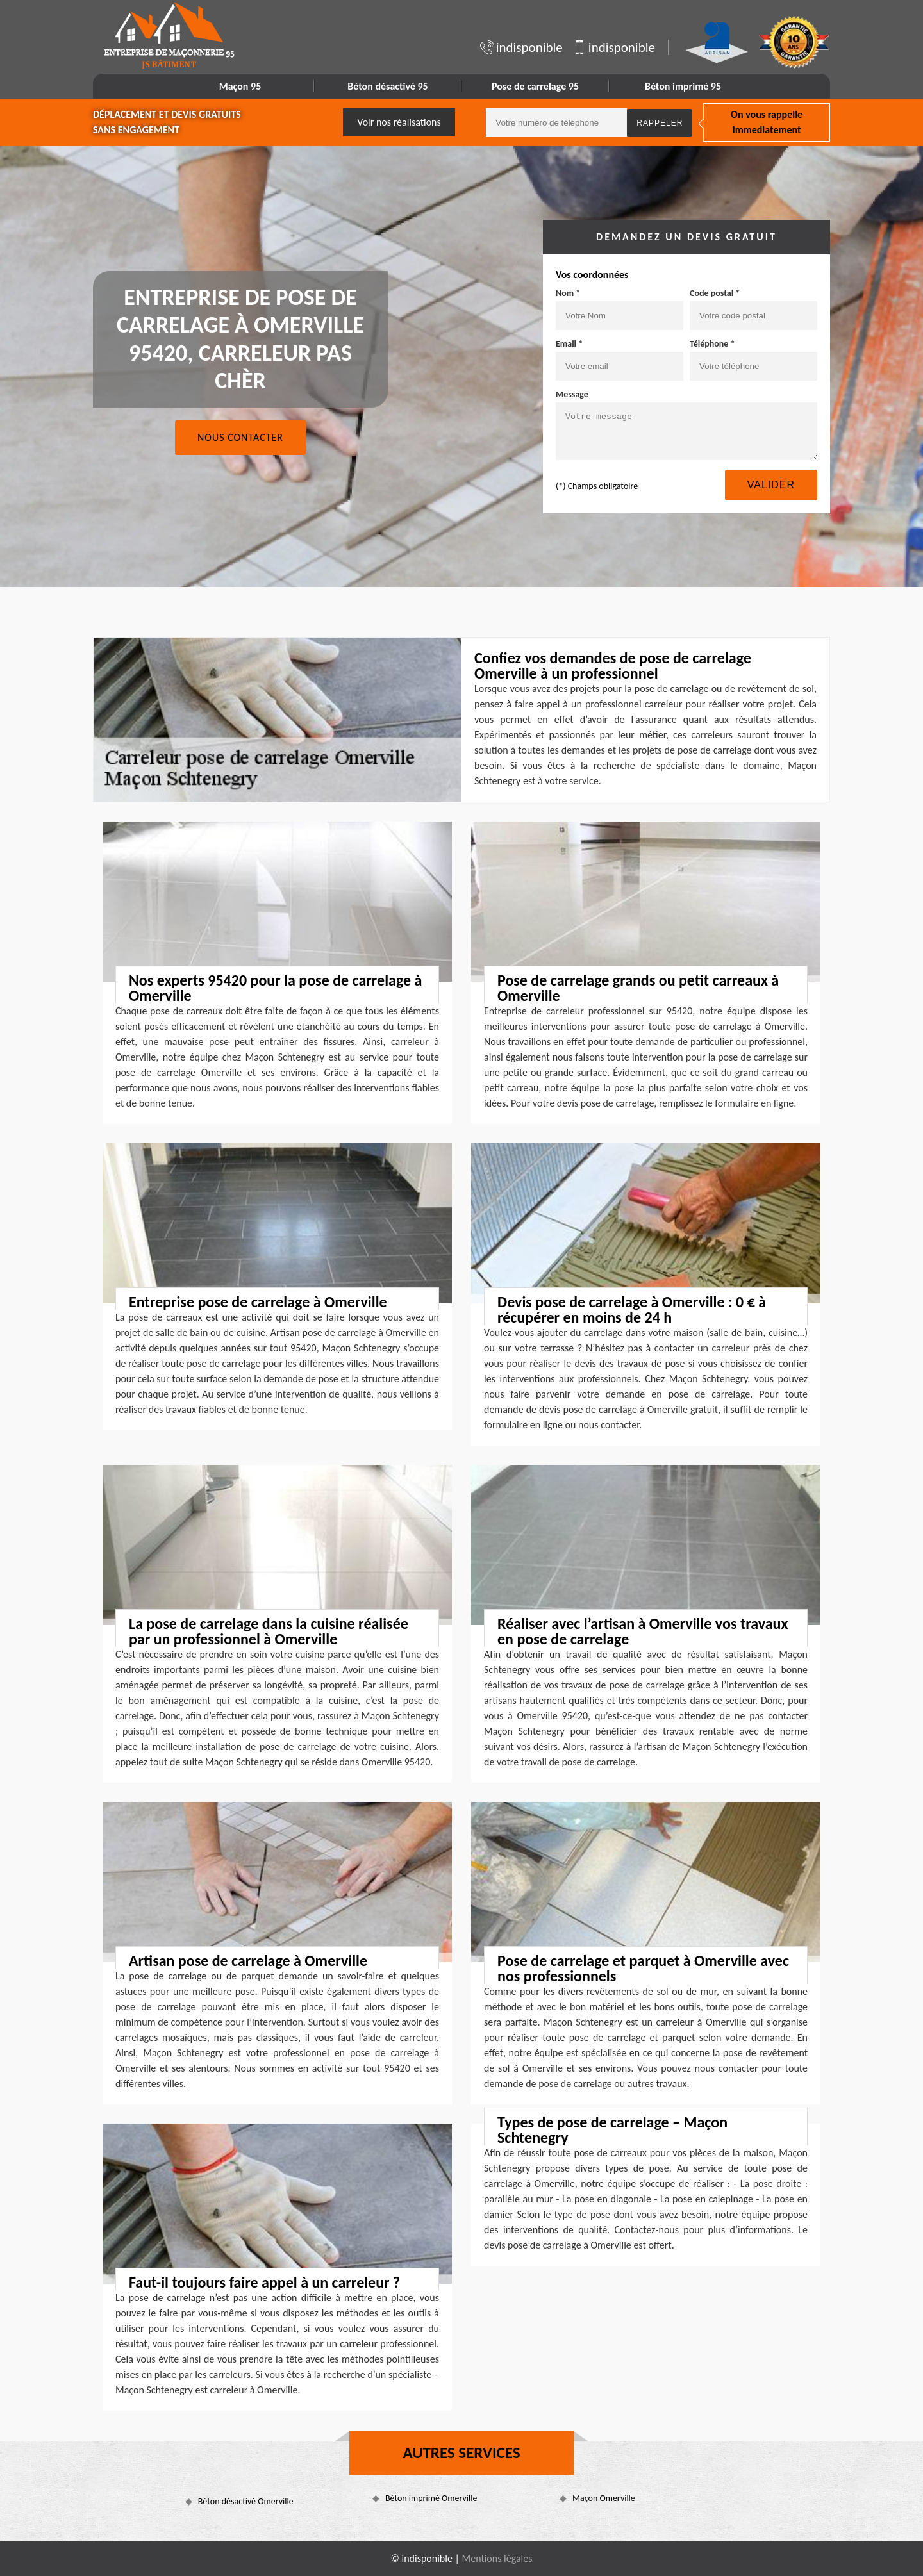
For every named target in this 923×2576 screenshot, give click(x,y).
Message (572, 394)
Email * (569, 343)
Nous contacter (240, 437)
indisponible (521, 47)
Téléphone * (712, 343)
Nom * (568, 293)
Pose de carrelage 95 (535, 86)
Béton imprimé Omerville (431, 2498)
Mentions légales (497, 2558)
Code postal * (715, 293)
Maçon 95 (240, 86)
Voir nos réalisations (399, 122)
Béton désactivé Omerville (246, 2501)
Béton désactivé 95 (387, 86)
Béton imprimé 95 (683, 86)
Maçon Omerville (603, 2498)
